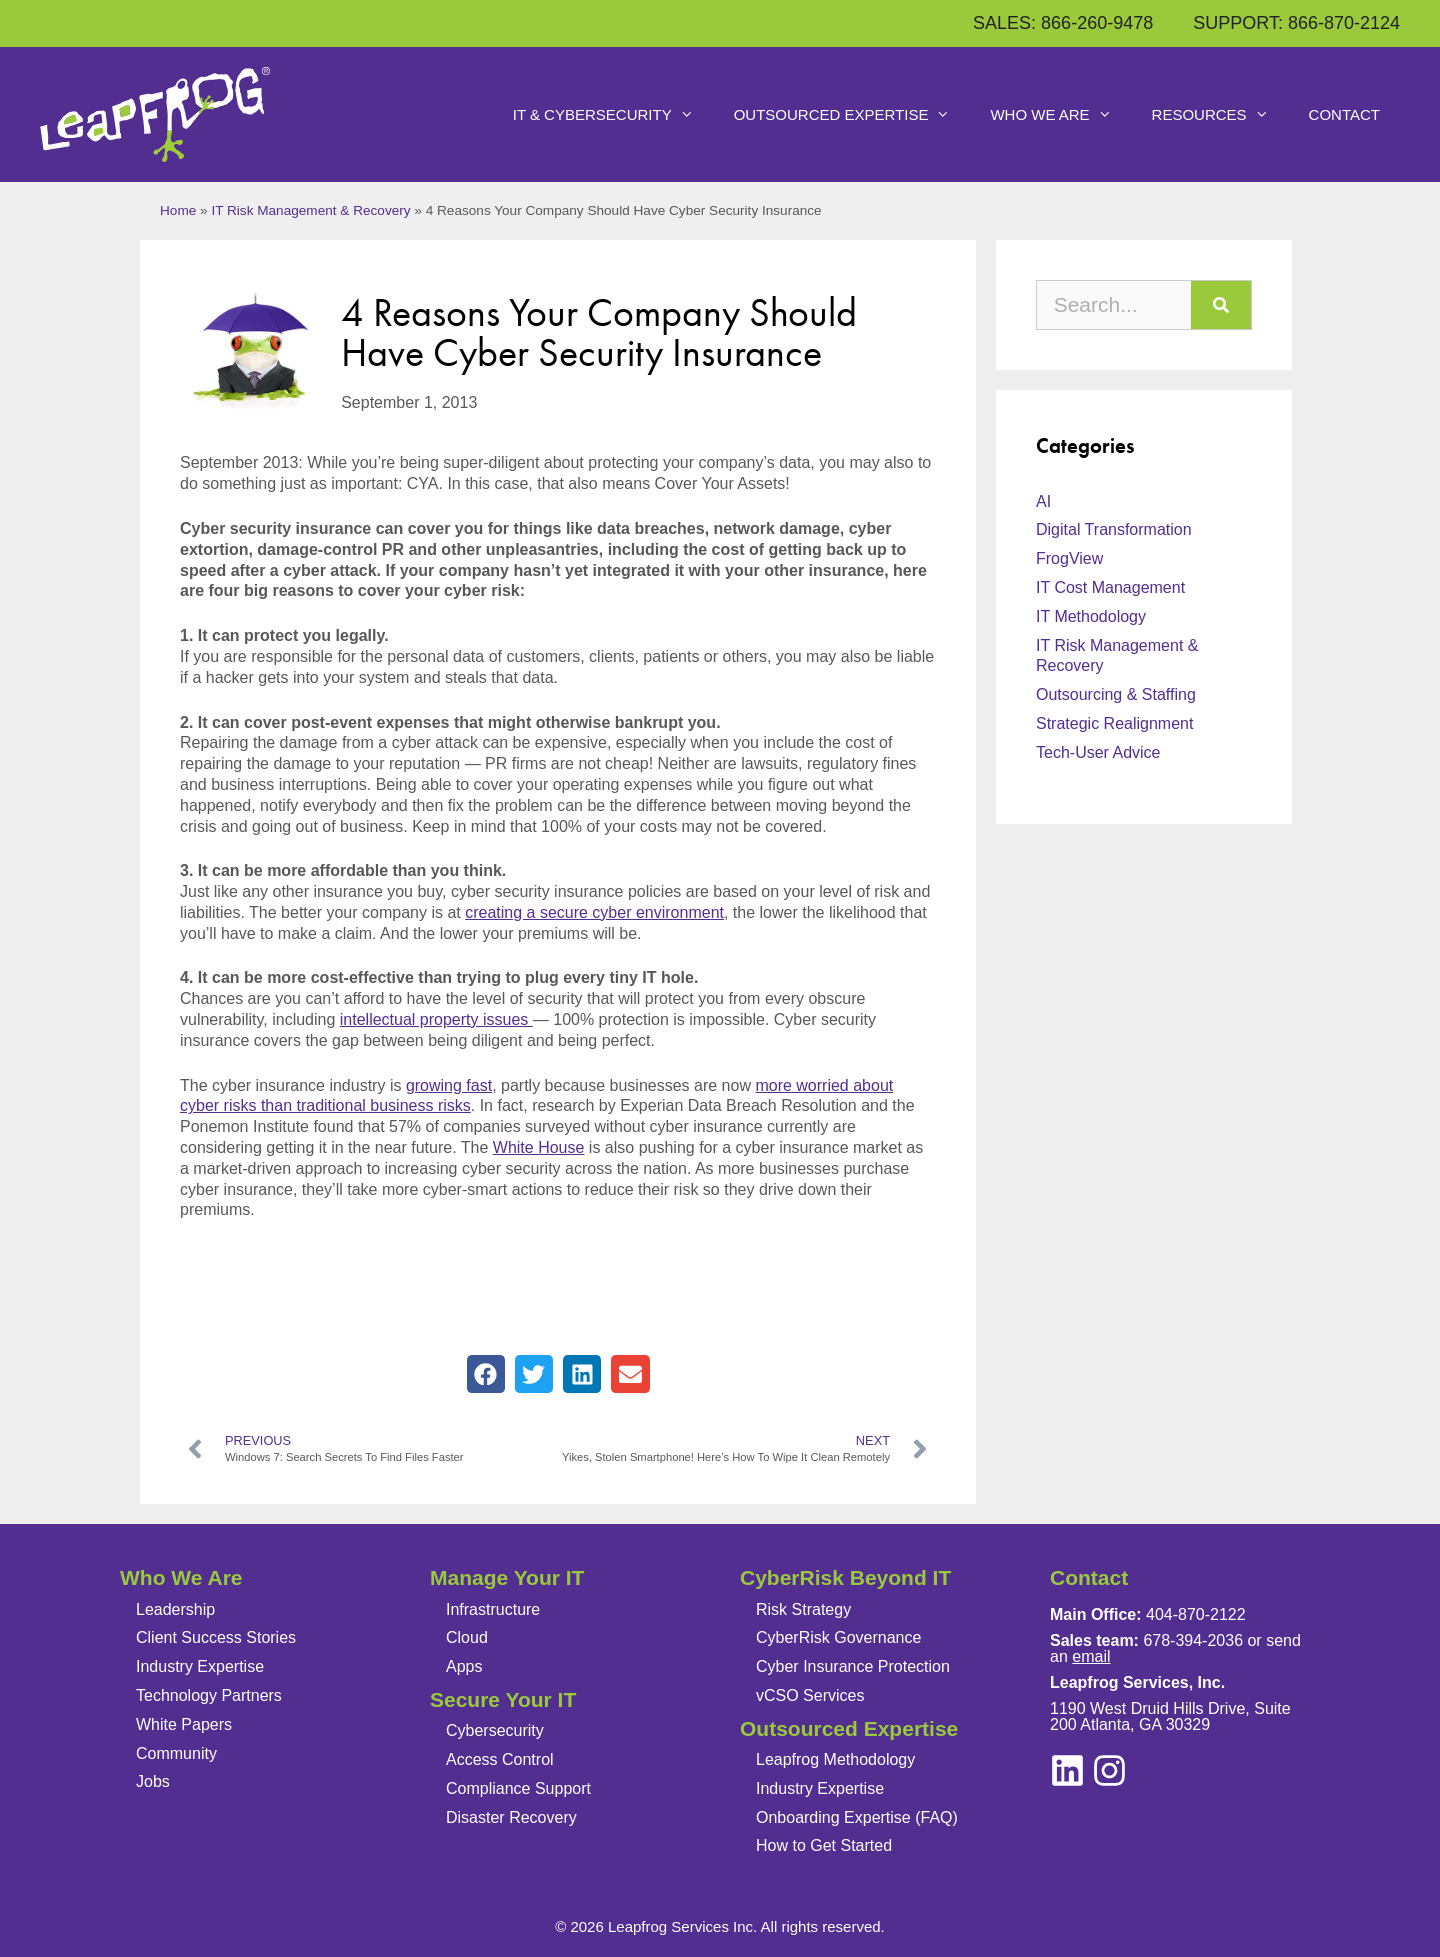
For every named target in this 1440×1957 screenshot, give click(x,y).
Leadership (175, 1609)
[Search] (1221, 305)
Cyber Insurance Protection (853, 1666)
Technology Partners (209, 1695)
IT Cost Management (1110, 587)
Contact (1344, 114)
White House (539, 1147)
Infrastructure (493, 1609)
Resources (1220, 115)
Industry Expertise (200, 1666)
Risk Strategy (803, 1609)
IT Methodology (1091, 616)
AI (1043, 501)
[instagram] (1067, 1770)
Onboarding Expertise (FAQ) (857, 1817)
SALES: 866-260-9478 (1063, 23)
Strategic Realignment (1114, 723)
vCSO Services (810, 1695)
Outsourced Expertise (852, 115)
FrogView (1069, 558)
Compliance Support (518, 1788)
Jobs (153, 1781)
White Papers (184, 1724)
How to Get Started (824, 1845)
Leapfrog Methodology (835, 1759)
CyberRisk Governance (838, 1637)
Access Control (500, 1759)
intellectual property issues (436, 1019)
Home (178, 210)
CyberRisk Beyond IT (845, 1577)
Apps (464, 1666)
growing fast (449, 1085)
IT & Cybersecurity (613, 115)
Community (176, 1753)
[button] (486, 1374)
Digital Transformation (1114, 529)
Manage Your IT (507, 1577)
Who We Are (1060, 115)
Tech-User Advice (1098, 752)
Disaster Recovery (511, 1817)
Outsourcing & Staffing (1116, 694)
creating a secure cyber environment (594, 912)
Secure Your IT (503, 1699)
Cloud (467, 1637)
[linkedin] (1109, 1770)
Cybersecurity (495, 1730)
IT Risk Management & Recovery (310, 210)
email (1091, 1656)
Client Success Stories (216, 1637)
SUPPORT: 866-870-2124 (1296, 23)
